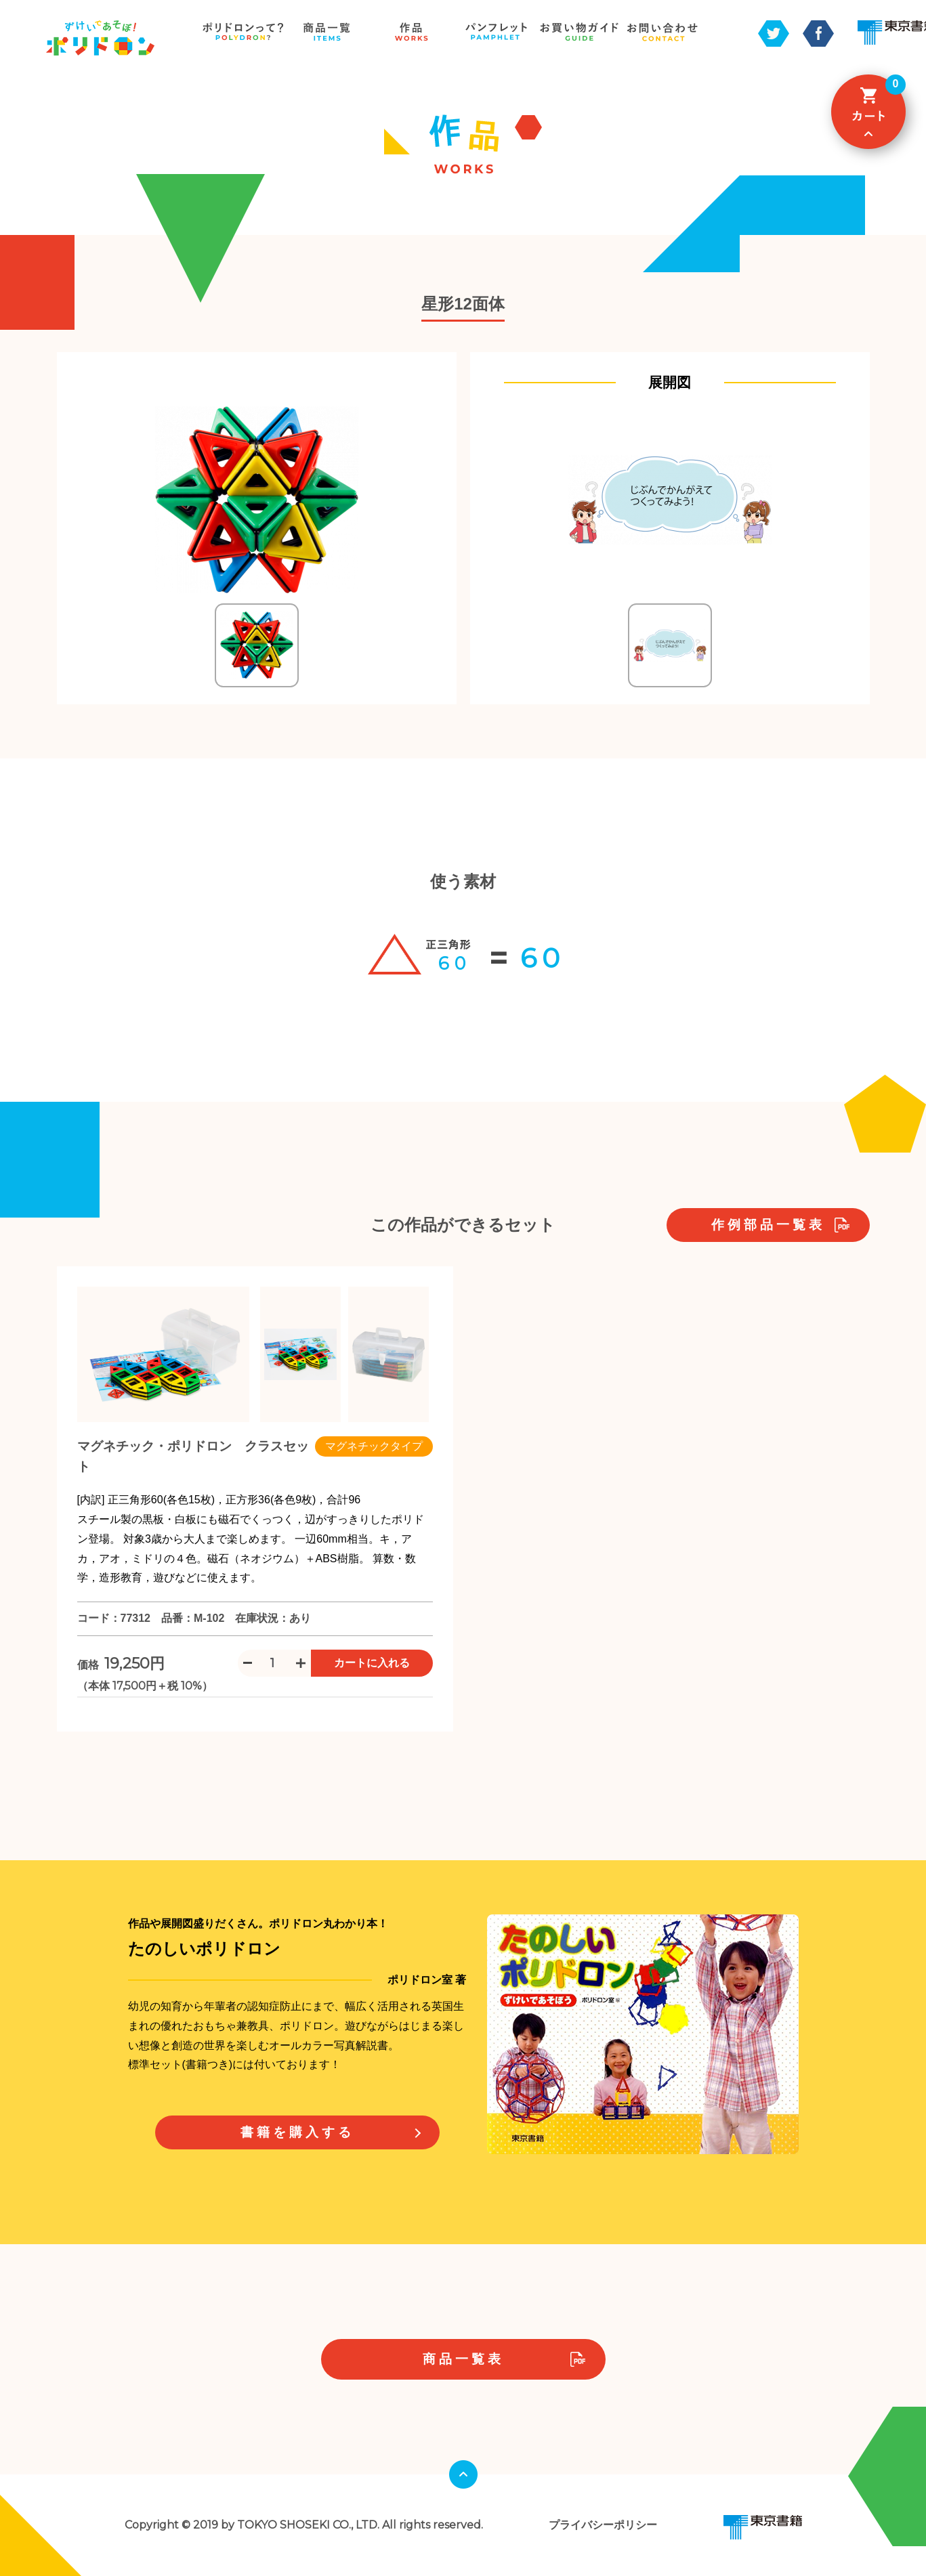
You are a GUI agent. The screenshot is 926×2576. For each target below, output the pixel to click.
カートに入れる (372, 1663)
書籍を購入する (297, 2132)
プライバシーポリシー (603, 2525)
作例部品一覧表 (768, 1225)
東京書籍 (762, 2527)
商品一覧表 (463, 2359)
